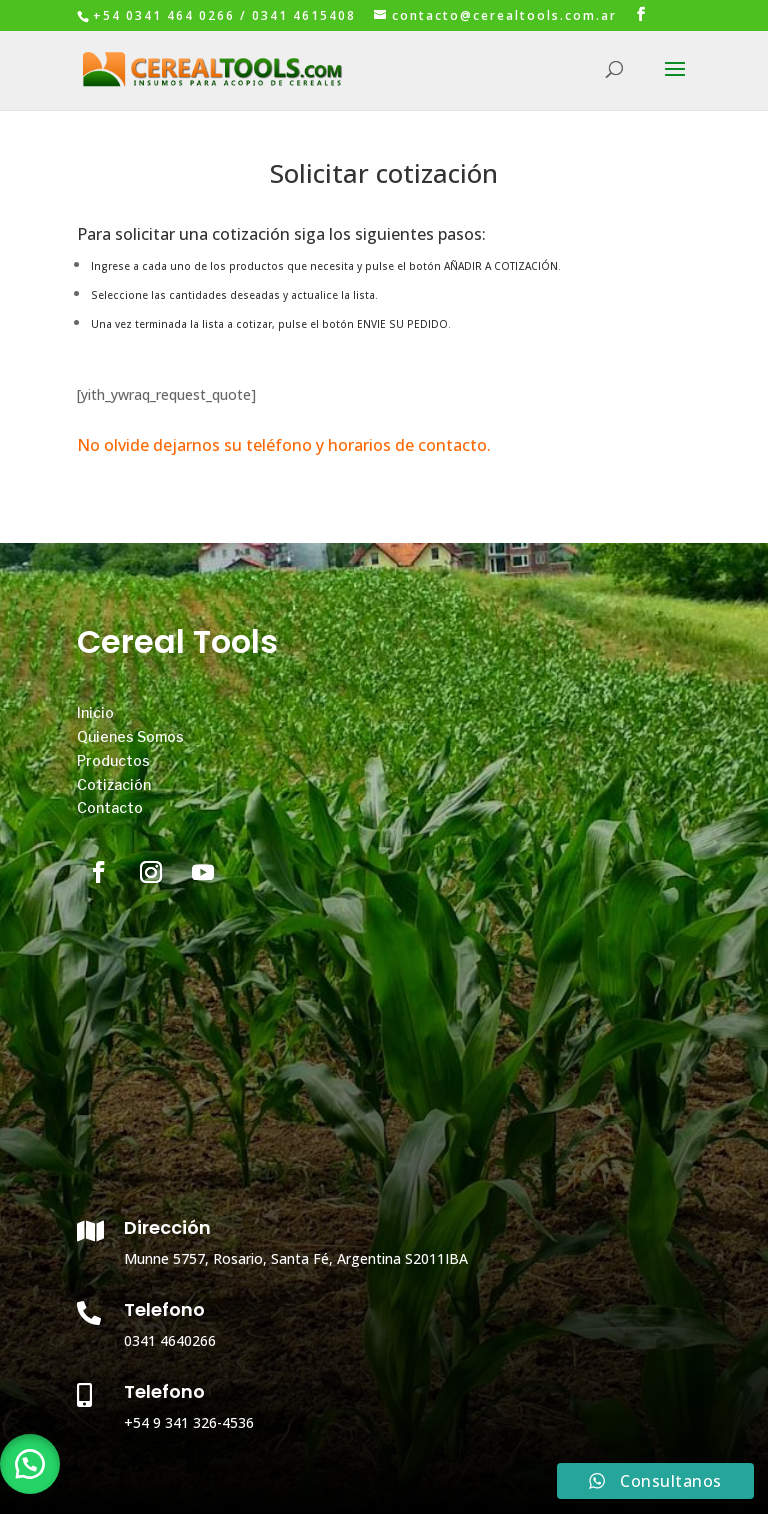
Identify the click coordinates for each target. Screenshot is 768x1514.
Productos (113, 760)
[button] (30, 1464)
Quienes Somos (130, 736)
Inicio (95, 712)
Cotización (114, 784)
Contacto (110, 807)
